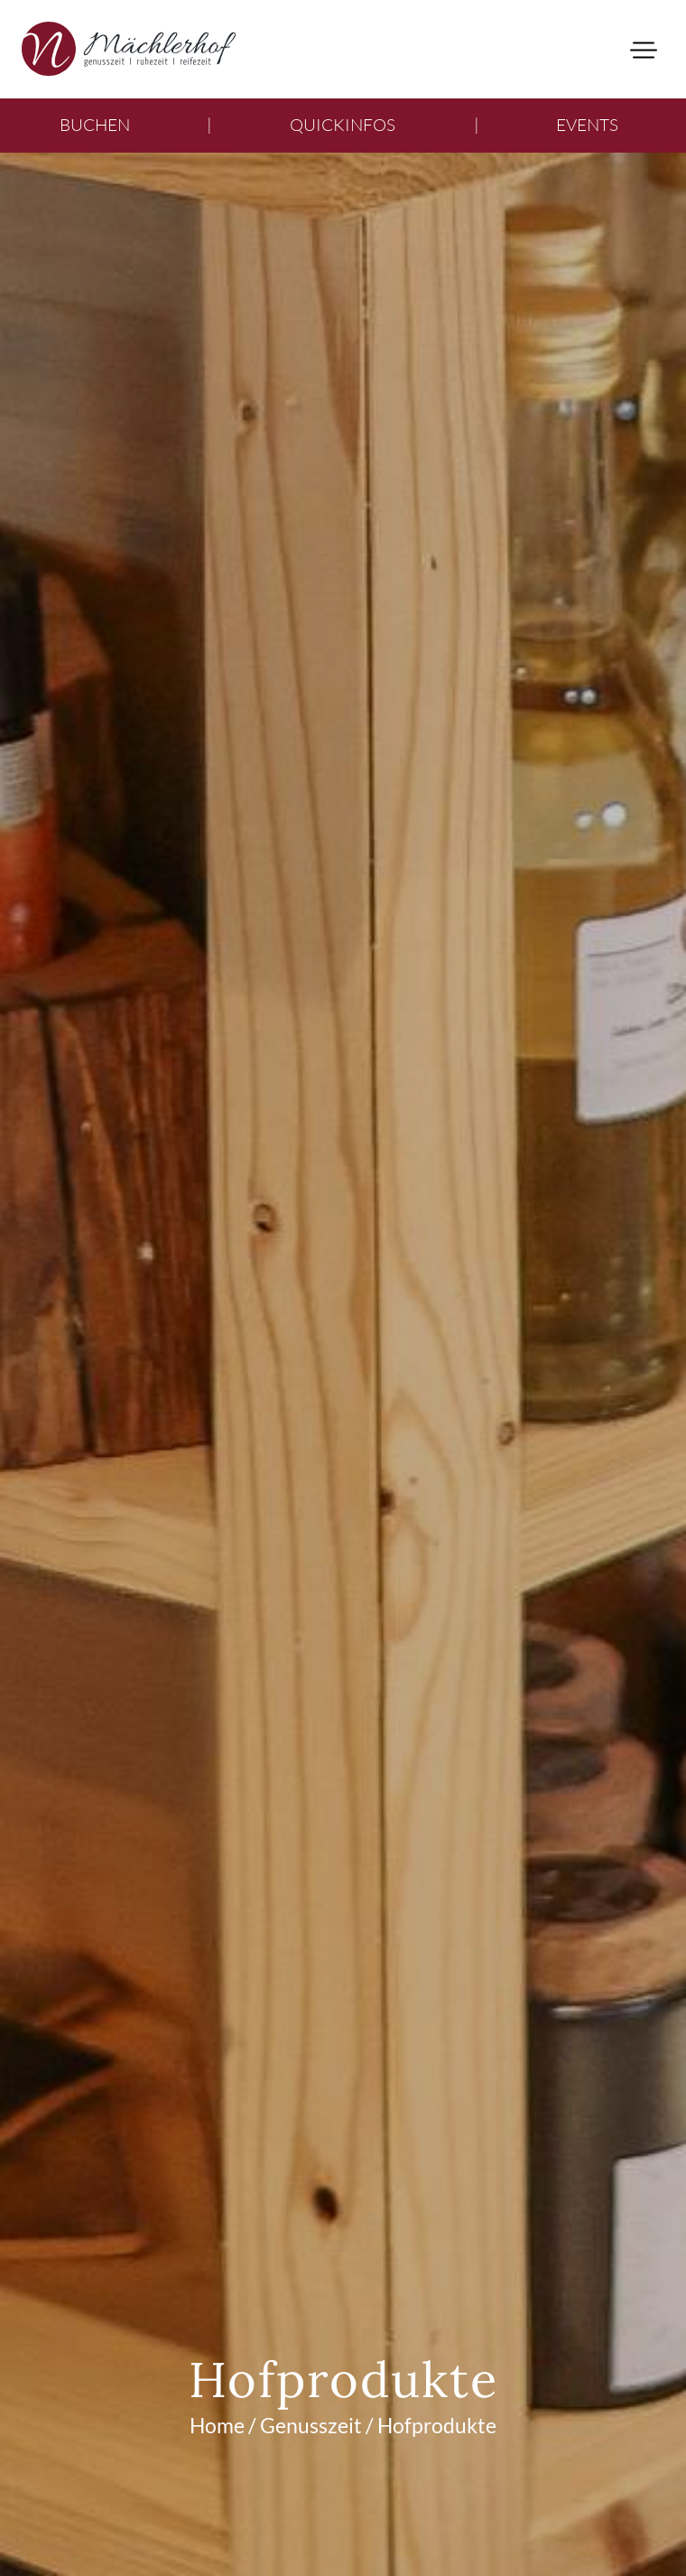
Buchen (95, 124)
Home (217, 2425)
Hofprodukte (436, 2425)
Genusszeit (311, 2425)
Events (587, 124)
